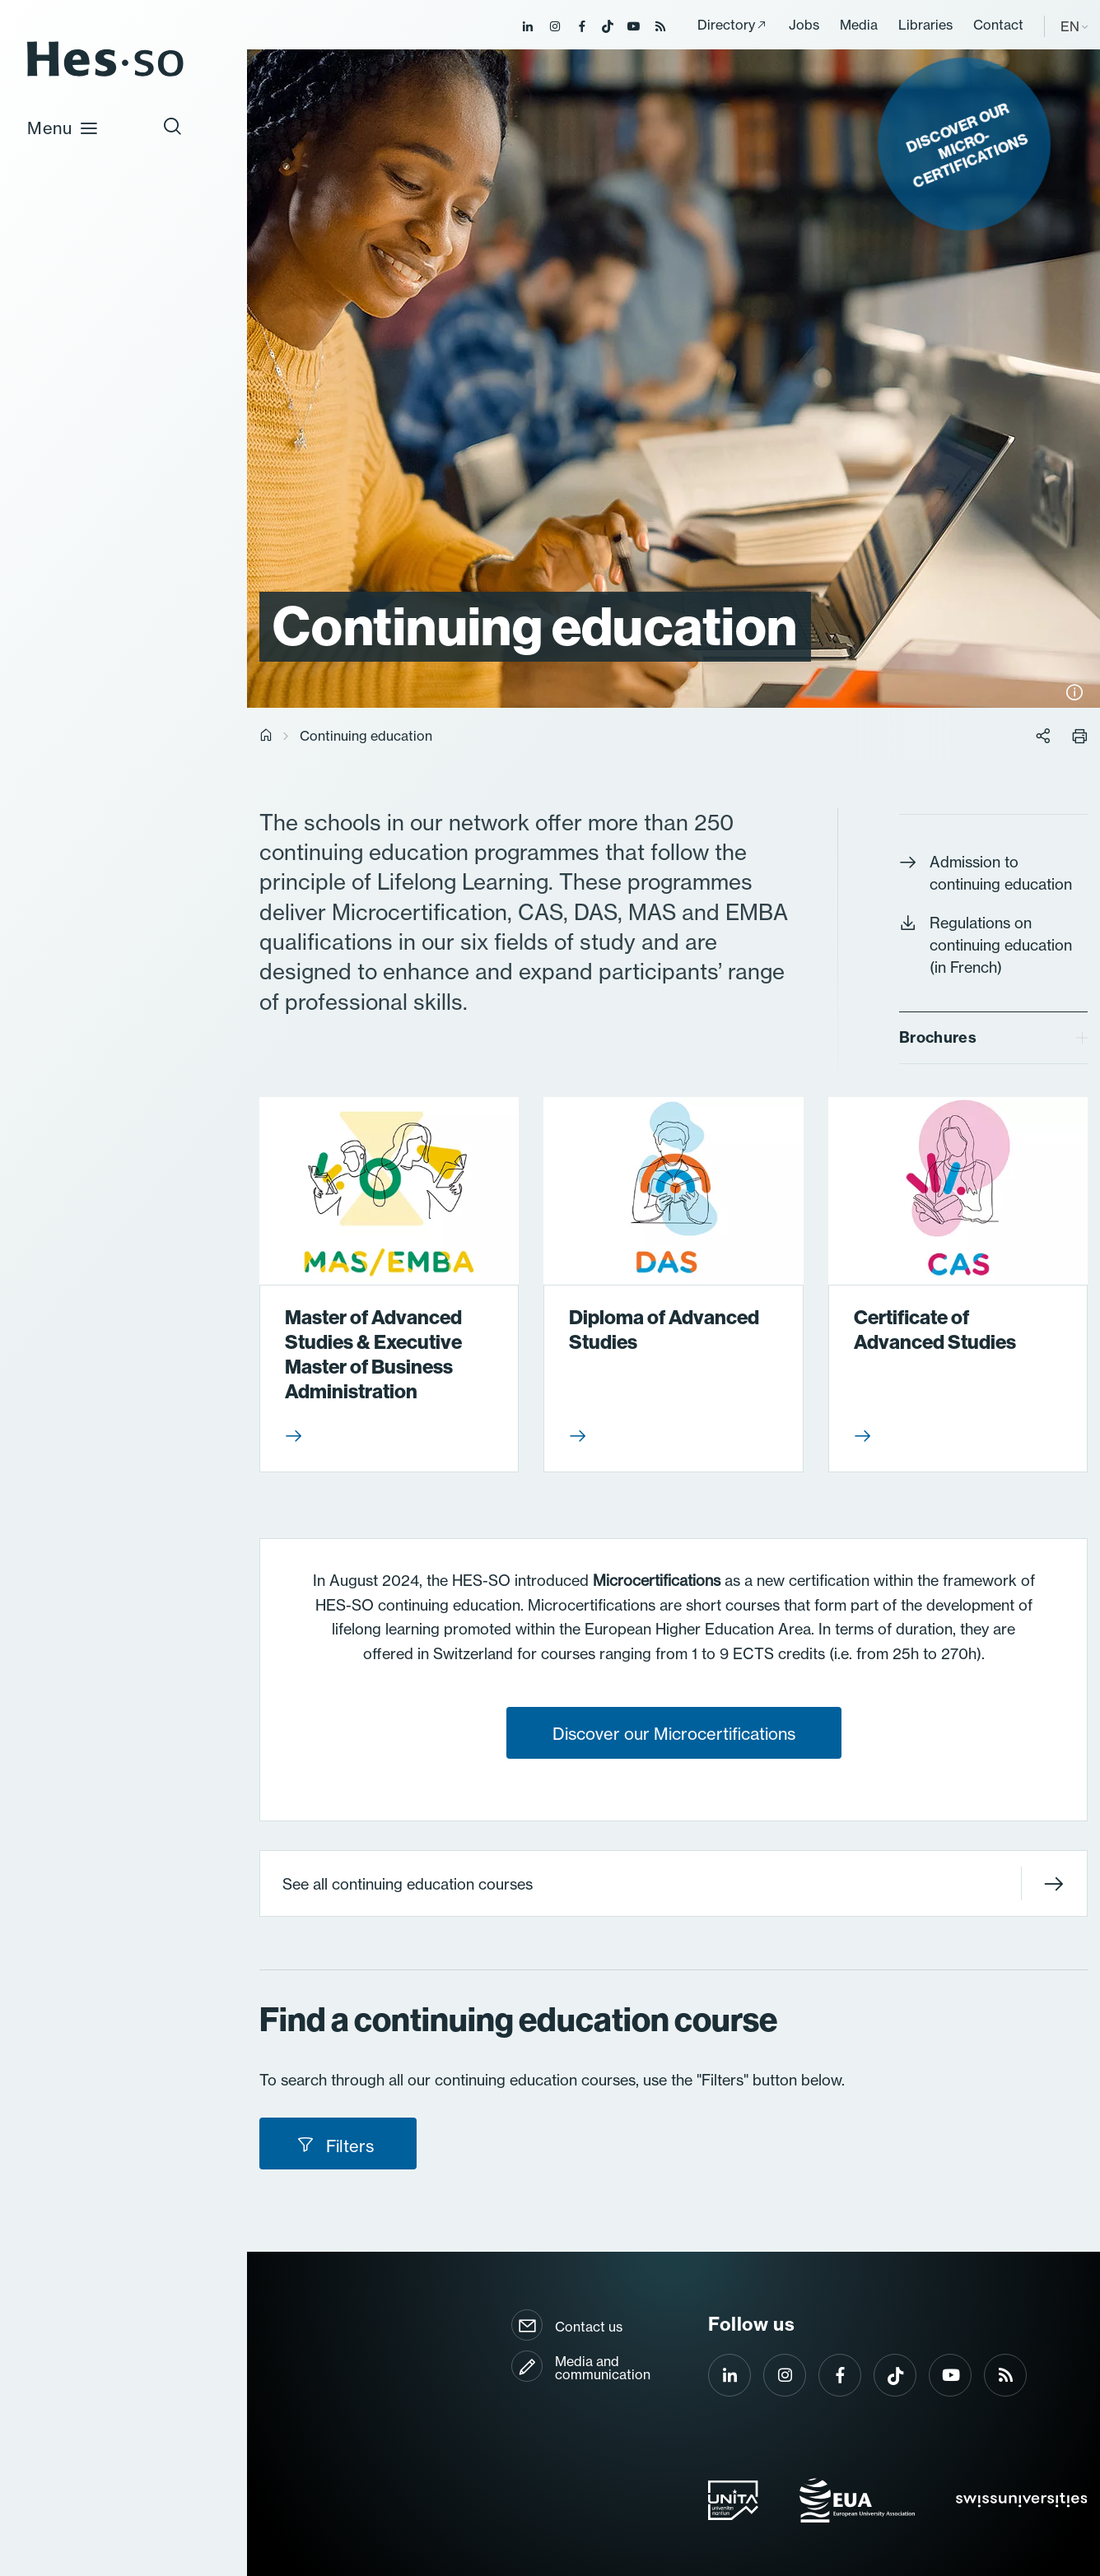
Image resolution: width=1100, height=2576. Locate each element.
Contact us (588, 2326)
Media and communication (602, 2368)
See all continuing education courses (673, 1883)
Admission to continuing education (985, 873)
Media (859, 24)
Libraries (925, 24)
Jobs (804, 24)
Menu (63, 127)
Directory (726, 24)
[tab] (993, 1038)
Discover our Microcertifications (673, 1733)
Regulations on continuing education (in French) (985, 945)
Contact (998, 24)
